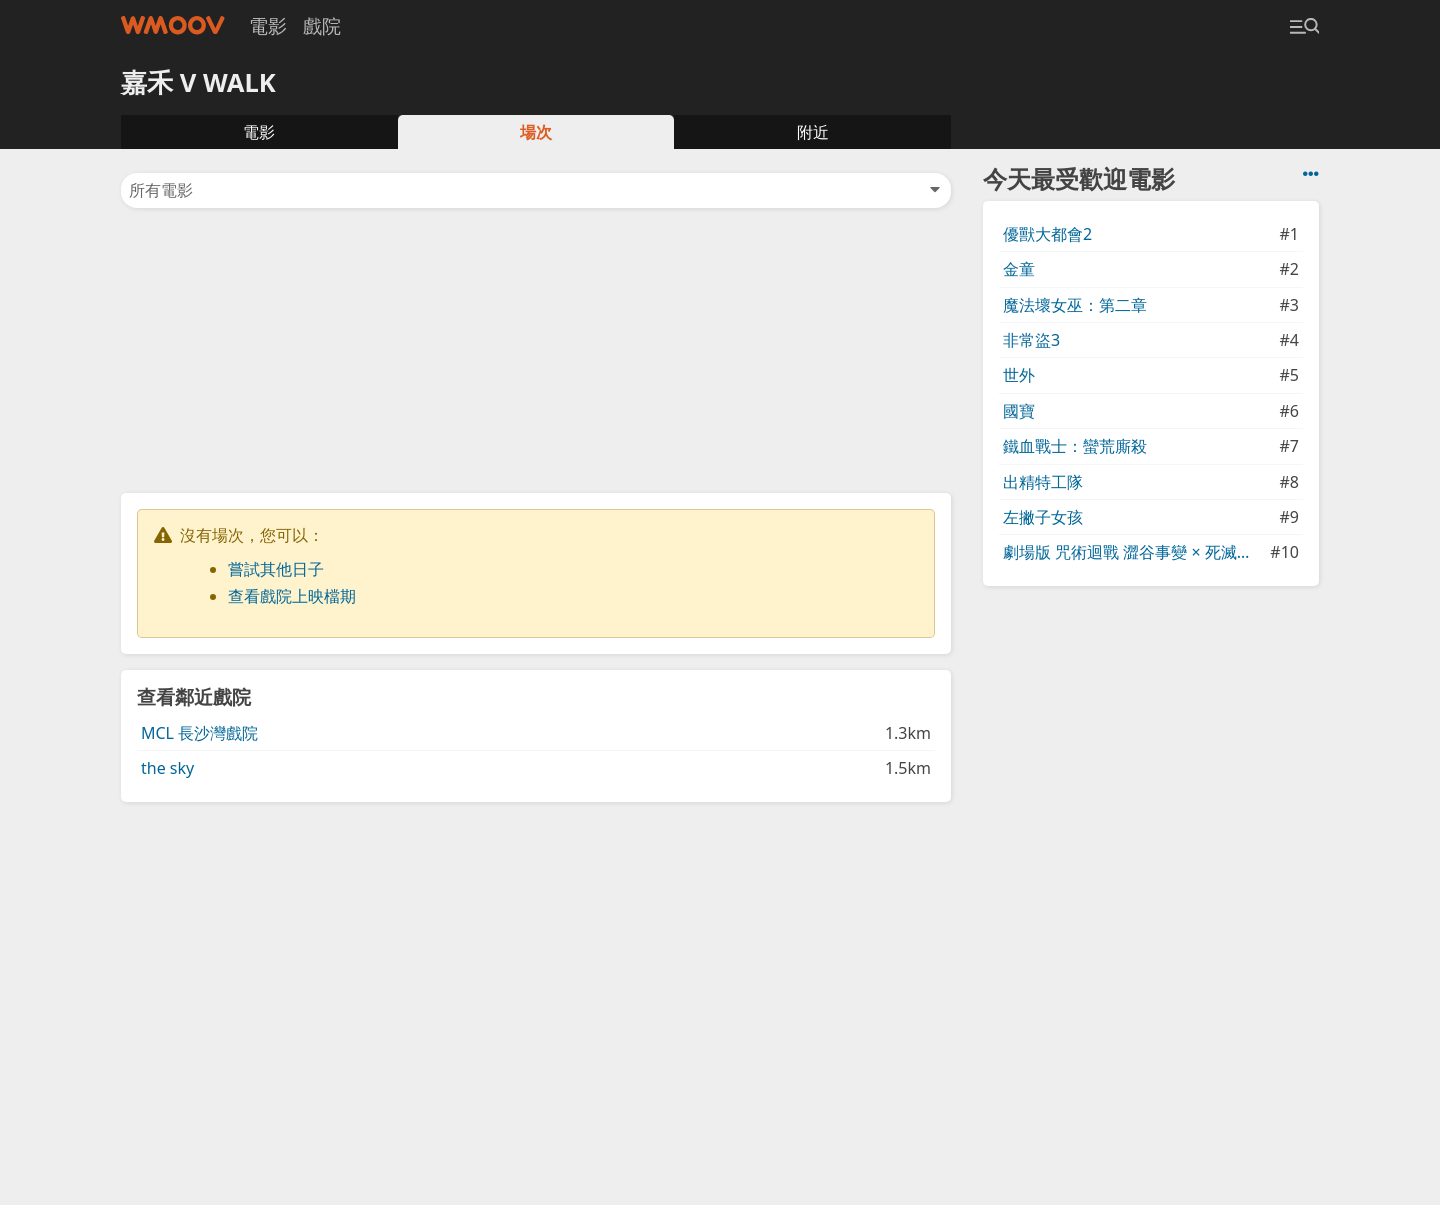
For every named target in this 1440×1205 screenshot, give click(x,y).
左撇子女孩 (1043, 517)
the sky (167, 768)
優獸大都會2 (1047, 234)
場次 (536, 132)
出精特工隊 (1043, 482)
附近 (813, 132)
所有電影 (536, 190)
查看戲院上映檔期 (292, 596)
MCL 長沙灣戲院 (199, 733)
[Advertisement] (536, 349)
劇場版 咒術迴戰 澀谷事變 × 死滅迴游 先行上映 (1134, 552)
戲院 (322, 25)
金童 (1019, 269)
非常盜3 (1031, 340)
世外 (1019, 375)
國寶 (1019, 411)
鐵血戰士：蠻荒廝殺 (1075, 446)
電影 (268, 25)
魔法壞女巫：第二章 (1075, 305)
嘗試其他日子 (276, 569)
